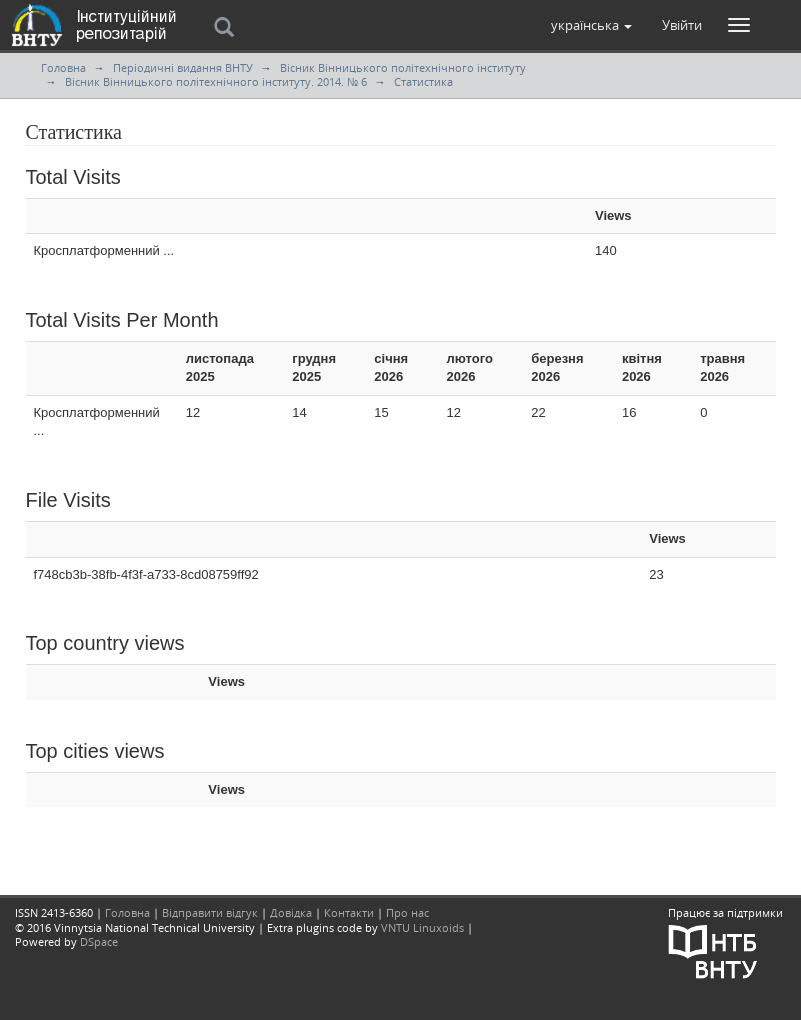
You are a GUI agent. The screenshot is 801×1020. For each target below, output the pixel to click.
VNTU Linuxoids (422, 927)
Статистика (423, 81)
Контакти (349, 912)
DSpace (99, 941)
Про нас (407, 912)
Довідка (291, 912)
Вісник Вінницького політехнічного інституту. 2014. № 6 (216, 81)
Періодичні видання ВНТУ (183, 67)
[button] (591, 25)
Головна (63, 67)
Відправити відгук (210, 912)
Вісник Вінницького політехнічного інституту (403, 67)
